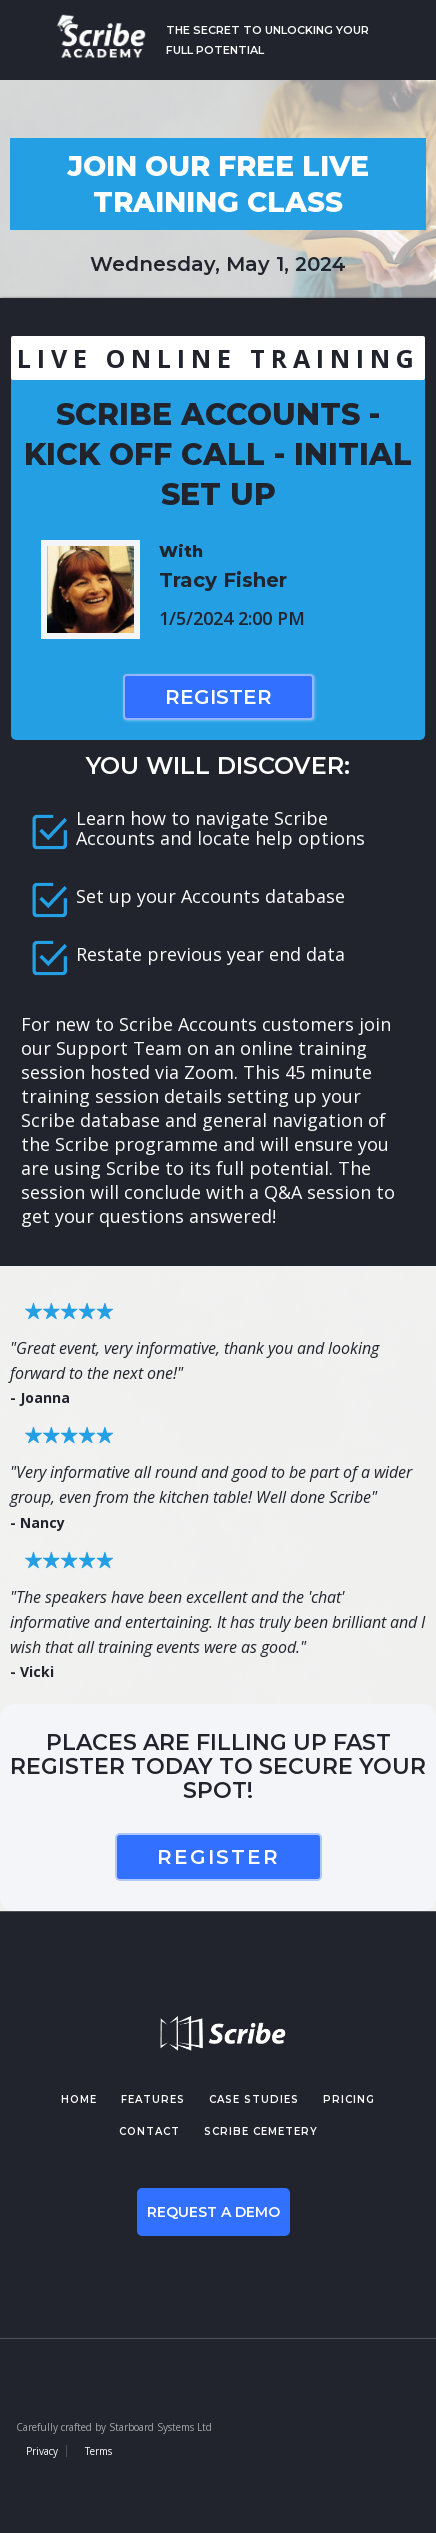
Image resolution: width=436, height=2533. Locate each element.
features (153, 2099)
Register (218, 697)
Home (79, 2099)
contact (149, 2131)
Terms (98, 2451)
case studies (254, 2099)
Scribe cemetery (261, 2131)
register (218, 1857)
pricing (349, 2099)
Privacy (42, 2451)
